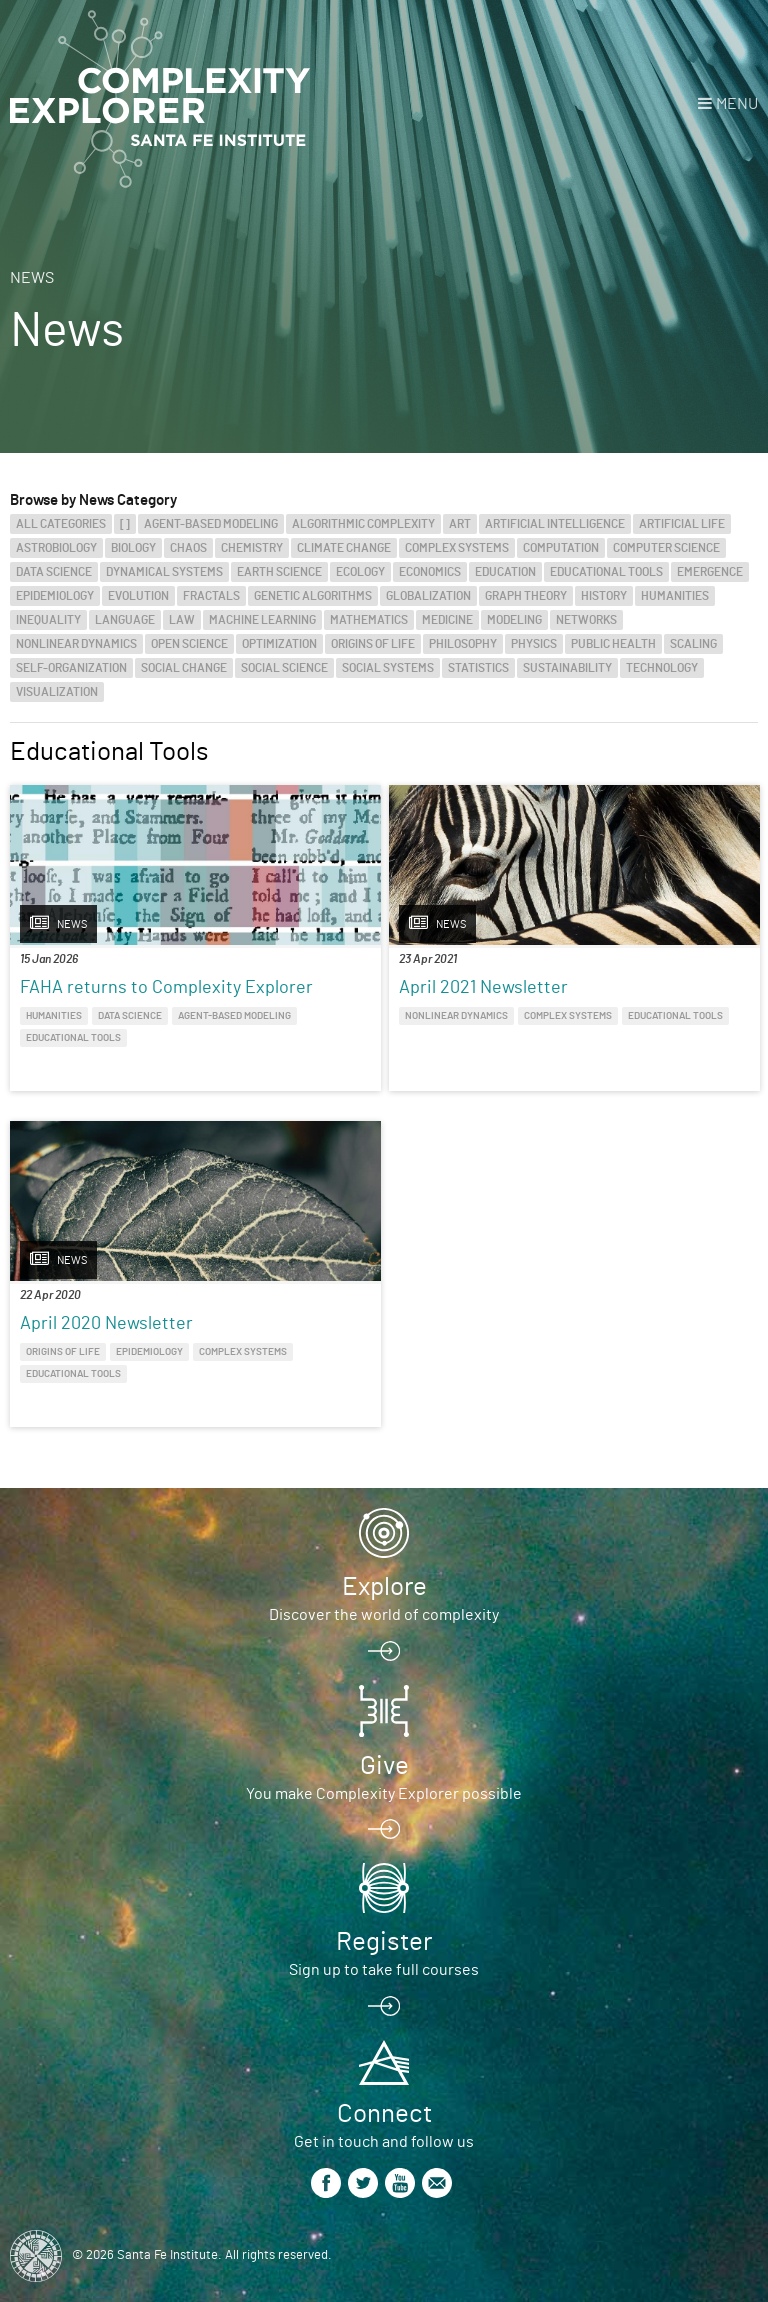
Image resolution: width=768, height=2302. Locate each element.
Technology (662, 668)
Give (384, 1766)
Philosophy (463, 644)
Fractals (211, 596)
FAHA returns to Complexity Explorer (166, 988)
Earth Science (279, 572)
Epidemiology (55, 596)
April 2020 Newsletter (106, 1324)
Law (182, 620)
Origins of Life (373, 644)
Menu (737, 104)
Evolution (138, 596)
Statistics (478, 668)
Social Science (284, 668)
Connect (384, 2114)
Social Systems (388, 668)
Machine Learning (262, 620)
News (32, 278)
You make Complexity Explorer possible (384, 1794)
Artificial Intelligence (555, 524)
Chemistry (252, 548)
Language (125, 620)
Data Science (54, 572)
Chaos (188, 548)
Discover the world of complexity (384, 1615)
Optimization (279, 644)
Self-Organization (71, 668)
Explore (384, 1587)
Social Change (184, 668)
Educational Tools (606, 572)
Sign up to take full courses (384, 1970)
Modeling (514, 620)
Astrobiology (56, 548)
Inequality (48, 620)
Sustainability (567, 668)
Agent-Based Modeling (211, 524)
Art (460, 524)
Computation (561, 548)
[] (125, 524)
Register (384, 1942)
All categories (61, 524)
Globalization (428, 596)
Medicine (447, 620)
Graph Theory (526, 596)
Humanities (675, 596)
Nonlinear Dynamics (76, 644)
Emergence (710, 572)
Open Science (189, 644)
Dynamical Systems (164, 572)
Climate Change (344, 548)
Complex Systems (457, 548)
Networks (586, 620)
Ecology (360, 572)
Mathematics (369, 620)
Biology (133, 548)
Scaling (693, 644)
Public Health (613, 644)
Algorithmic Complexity (363, 524)
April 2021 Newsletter (483, 988)
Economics (430, 572)
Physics (534, 644)
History (604, 596)
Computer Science (666, 548)
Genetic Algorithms (313, 596)
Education (505, 572)
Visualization (57, 692)
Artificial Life (682, 524)
